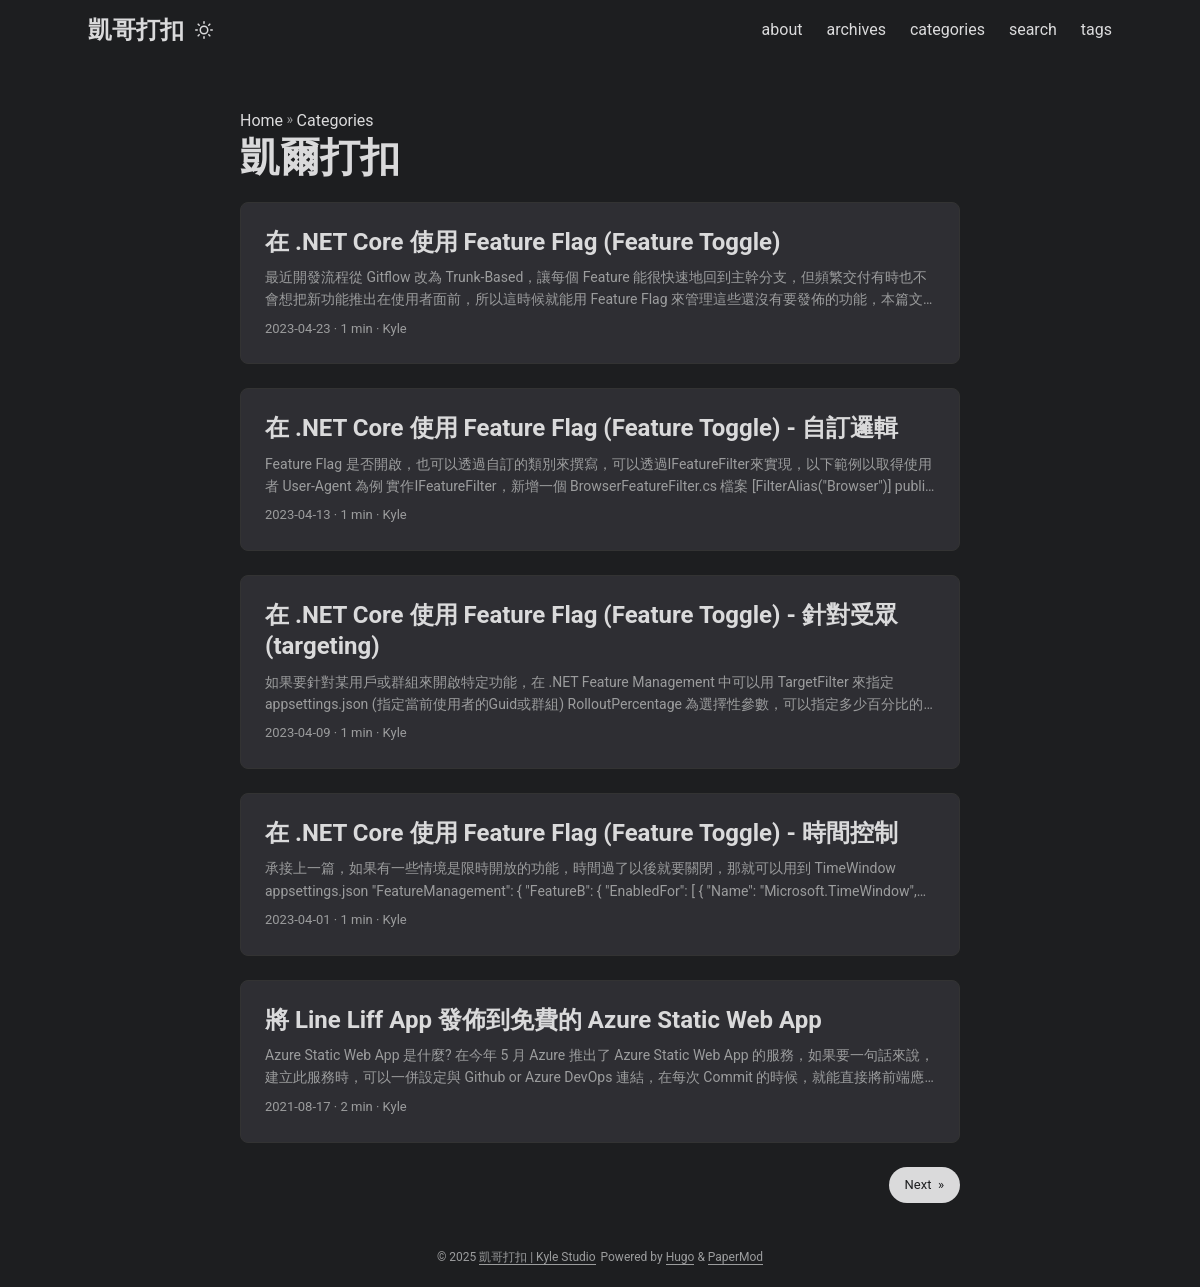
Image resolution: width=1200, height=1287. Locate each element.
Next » (924, 1184)
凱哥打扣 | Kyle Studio (537, 1257)
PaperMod (735, 1257)
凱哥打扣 (136, 30)
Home (261, 120)
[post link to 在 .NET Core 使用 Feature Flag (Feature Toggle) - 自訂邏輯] (600, 469)
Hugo (680, 1257)
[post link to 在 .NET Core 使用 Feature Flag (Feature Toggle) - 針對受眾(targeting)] (600, 672)
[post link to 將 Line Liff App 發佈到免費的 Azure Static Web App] (600, 1061)
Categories (335, 120)
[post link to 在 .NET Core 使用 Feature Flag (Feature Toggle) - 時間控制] (600, 874)
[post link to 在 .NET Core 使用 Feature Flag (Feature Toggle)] (600, 283)
